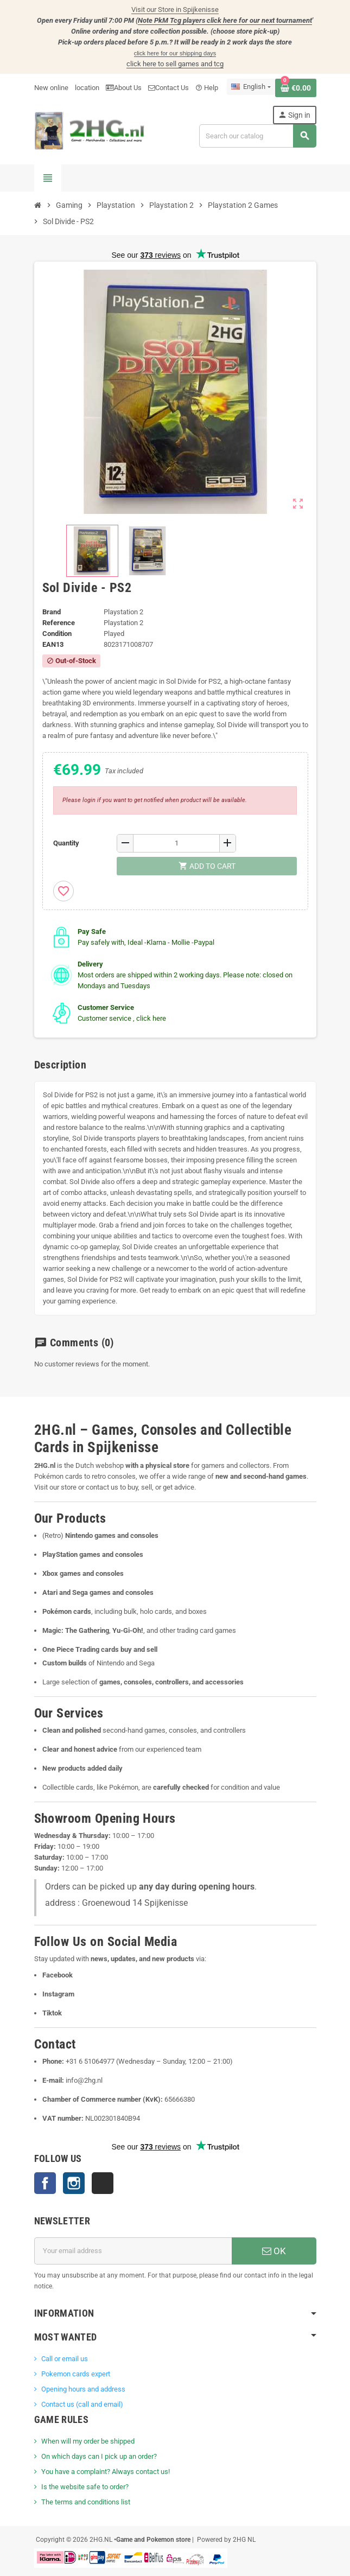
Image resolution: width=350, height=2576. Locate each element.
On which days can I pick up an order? (99, 2456)
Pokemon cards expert (75, 2374)
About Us (124, 88)
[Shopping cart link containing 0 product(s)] (295, 88)
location (87, 88)
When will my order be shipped (88, 2441)
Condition (57, 633)
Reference (58, 623)
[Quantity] (176, 843)
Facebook (45, 2183)
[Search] (257, 136)
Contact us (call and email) (82, 2404)
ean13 (52, 644)
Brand (51, 612)
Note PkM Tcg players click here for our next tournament (225, 20)
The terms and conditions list (85, 2502)
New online (51, 88)
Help (206, 88)
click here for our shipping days (175, 53)
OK (274, 2251)
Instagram (74, 2183)
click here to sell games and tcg (175, 64)
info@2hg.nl (84, 2080)
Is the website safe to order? (85, 2487)
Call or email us (64, 2359)
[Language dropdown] (251, 87)
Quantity (66, 843)
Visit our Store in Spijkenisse (175, 9)
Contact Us (168, 88)
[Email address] (133, 2251)
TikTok (102, 2183)
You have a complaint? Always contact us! (105, 2471)
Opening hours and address (83, 2389)
